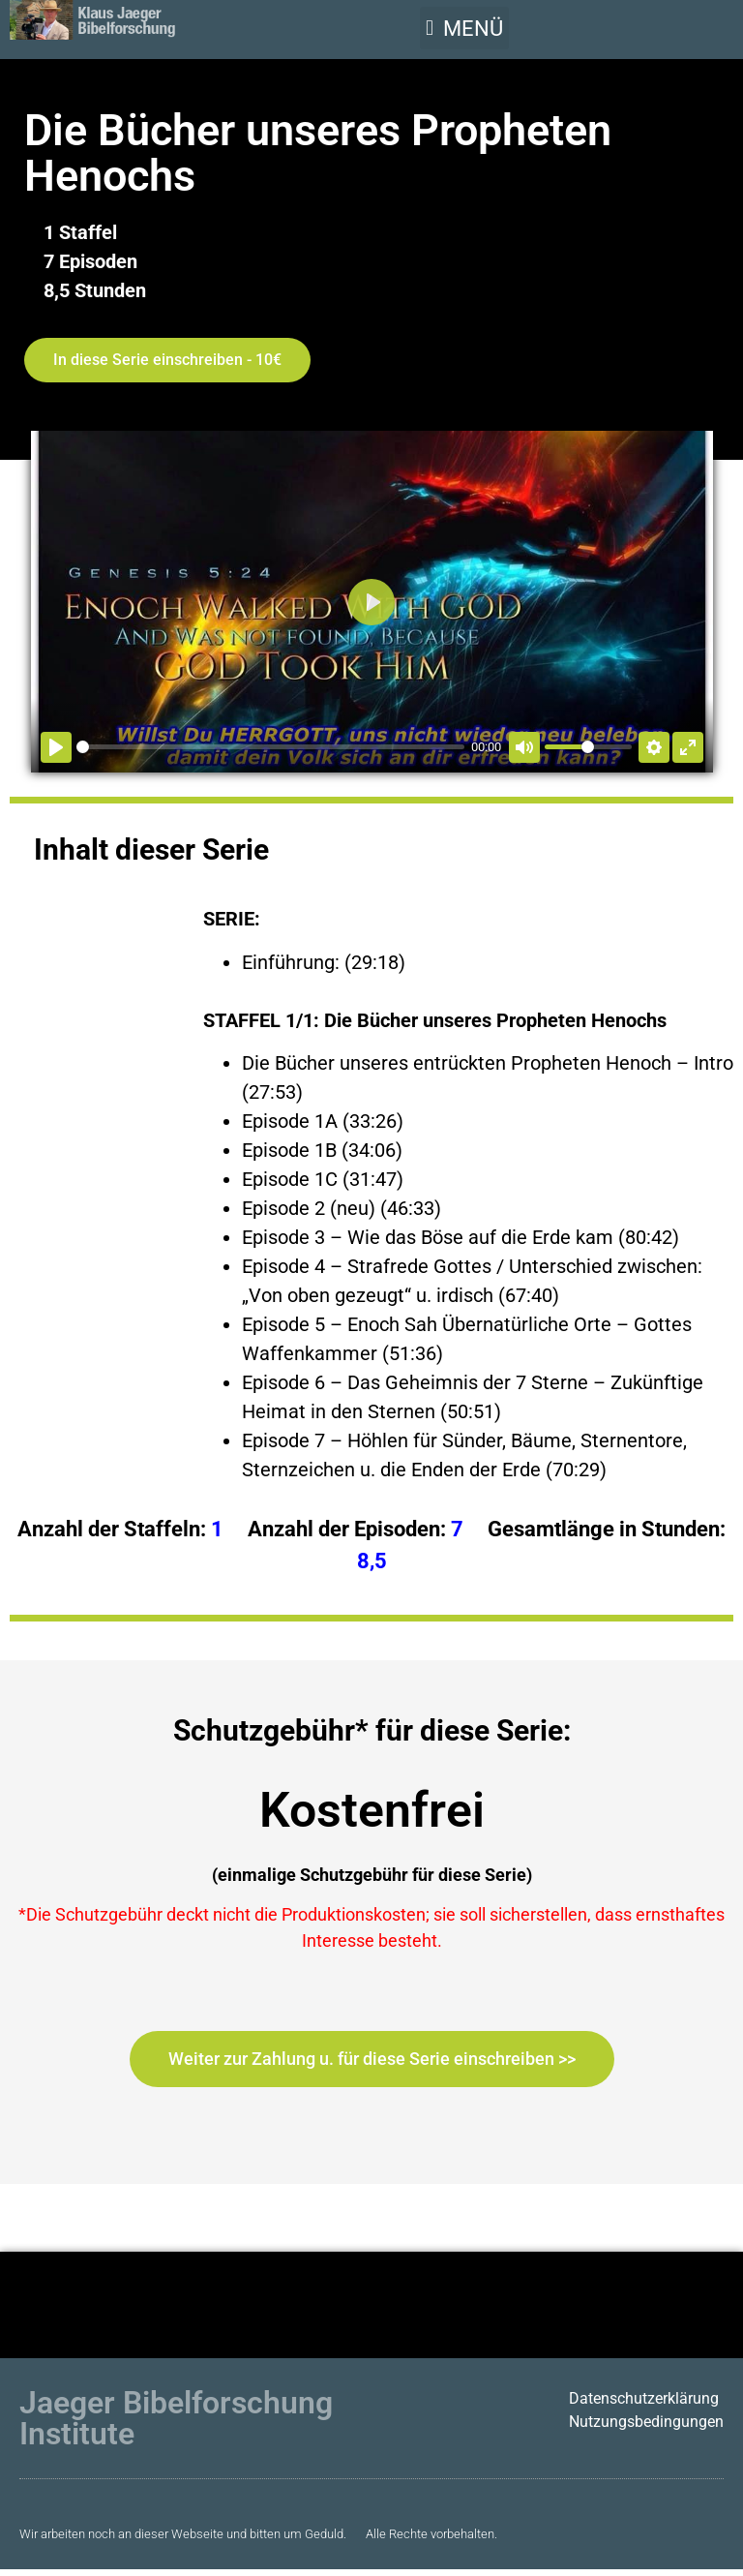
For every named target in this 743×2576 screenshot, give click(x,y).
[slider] (270, 747)
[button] (464, 28)
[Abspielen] (56, 747)
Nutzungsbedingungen (646, 2421)
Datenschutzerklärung (644, 2398)
